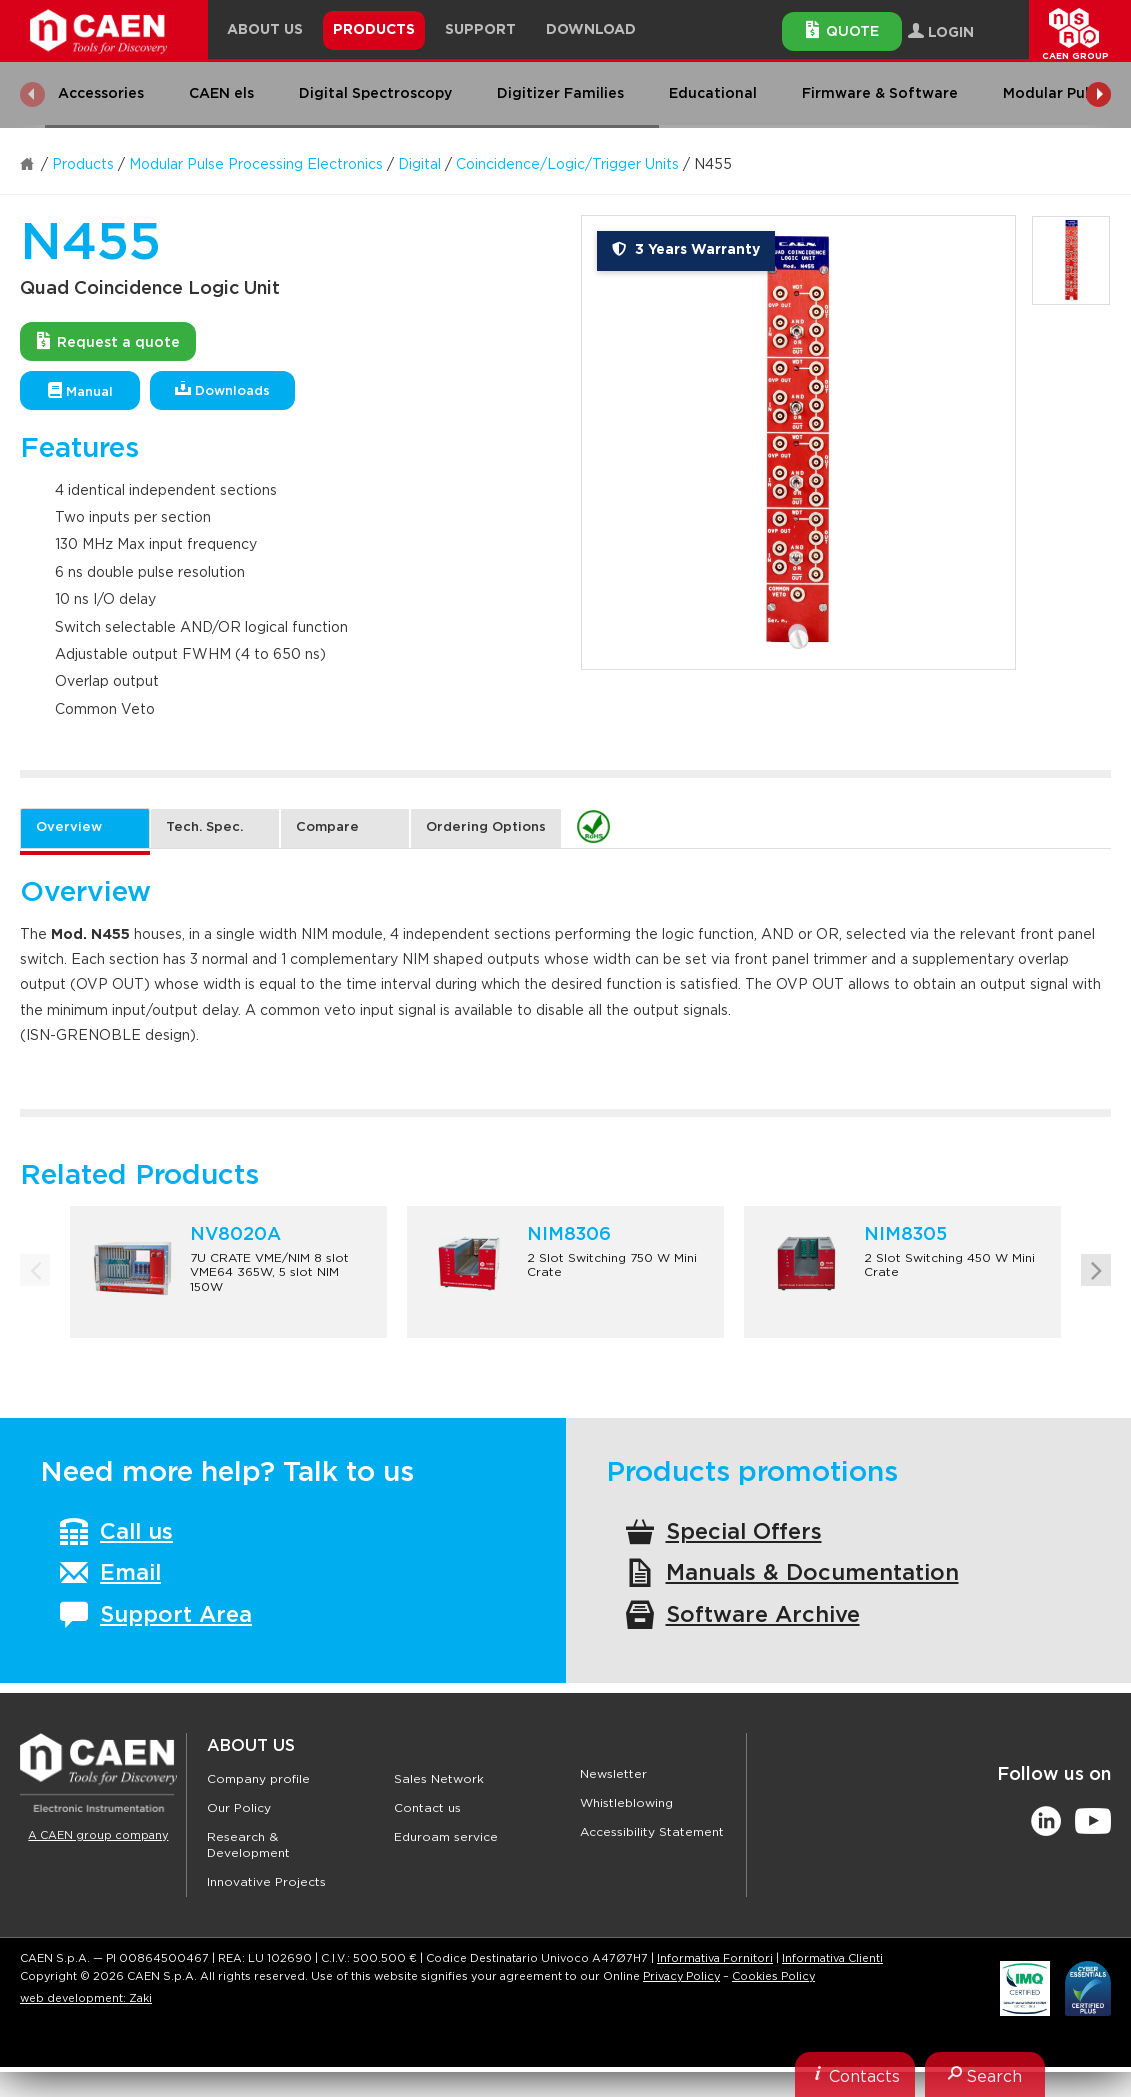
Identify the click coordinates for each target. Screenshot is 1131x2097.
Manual (80, 390)
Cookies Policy (773, 2011)
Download (591, 30)
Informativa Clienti (832, 1993)
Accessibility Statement (652, 1832)
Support (480, 30)
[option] (798, 442)
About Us (251, 1746)
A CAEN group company (98, 1835)
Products (83, 165)
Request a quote (108, 341)
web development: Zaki (86, 2033)
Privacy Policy (681, 2011)
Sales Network (439, 1779)
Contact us (427, 1808)
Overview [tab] (69, 827)
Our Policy (239, 1808)
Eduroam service (446, 1837)
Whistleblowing (626, 1803)
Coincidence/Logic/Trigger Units (567, 165)
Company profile (258, 1779)
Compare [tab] (327, 827)
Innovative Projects (266, 1882)
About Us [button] (265, 30)
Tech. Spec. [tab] (204, 827)
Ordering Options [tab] (486, 827)
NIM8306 (569, 1235)
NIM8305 (905, 1235)
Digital (419, 165)
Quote (842, 30)
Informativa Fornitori (715, 1993)
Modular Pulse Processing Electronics (256, 165)
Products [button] (374, 30)
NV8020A (235, 1235)
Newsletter (613, 1774)
